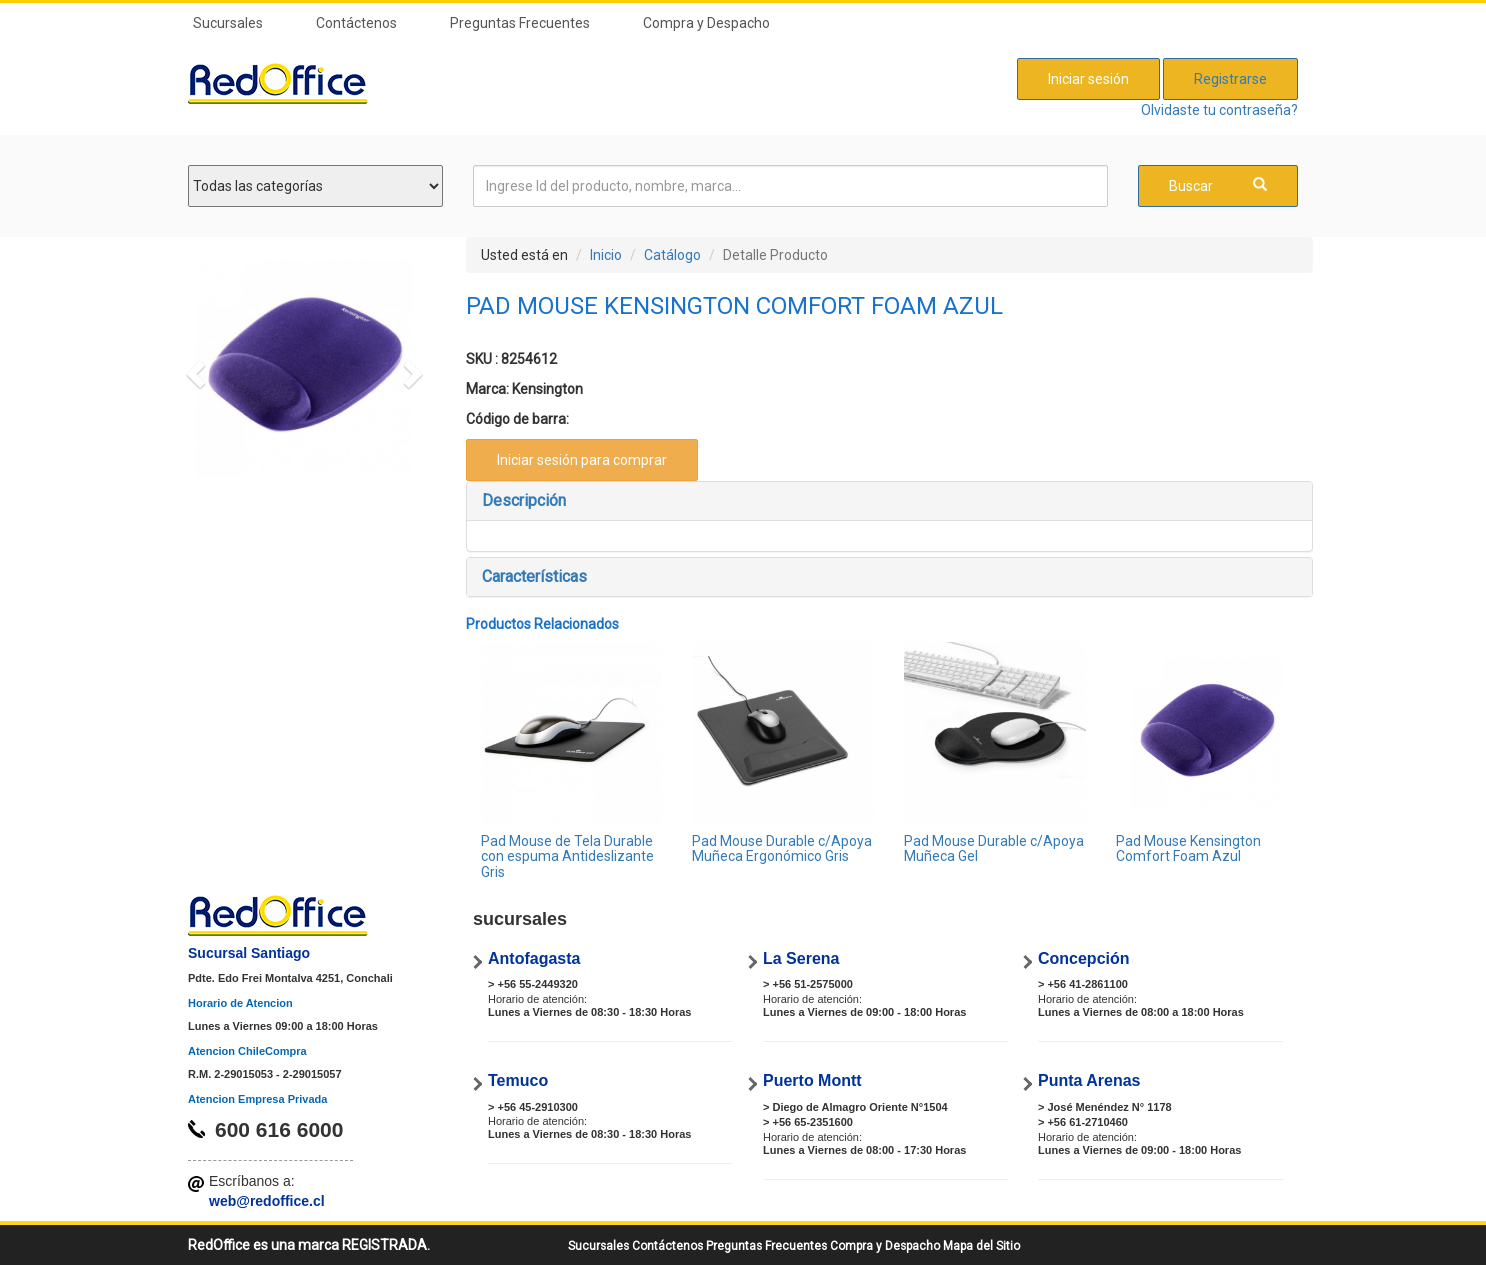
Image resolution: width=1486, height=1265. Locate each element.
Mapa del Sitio (981, 1246)
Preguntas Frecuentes (520, 23)
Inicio (606, 255)
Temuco (518, 1080)
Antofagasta (534, 958)
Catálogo (672, 255)
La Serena (801, 958)
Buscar (1218, 185)
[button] (192, 368)
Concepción (1084, 958)
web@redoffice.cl (267, 1201)
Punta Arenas (1089, 1080)
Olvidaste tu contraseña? (1219, 110)
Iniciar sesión (1088, 79)
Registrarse (1230, 79)
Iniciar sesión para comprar (582, 460)
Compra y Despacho (706, 23)
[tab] (890, 501)
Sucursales (228, 23)
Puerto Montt (812, 1080)
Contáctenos (356, 23)
